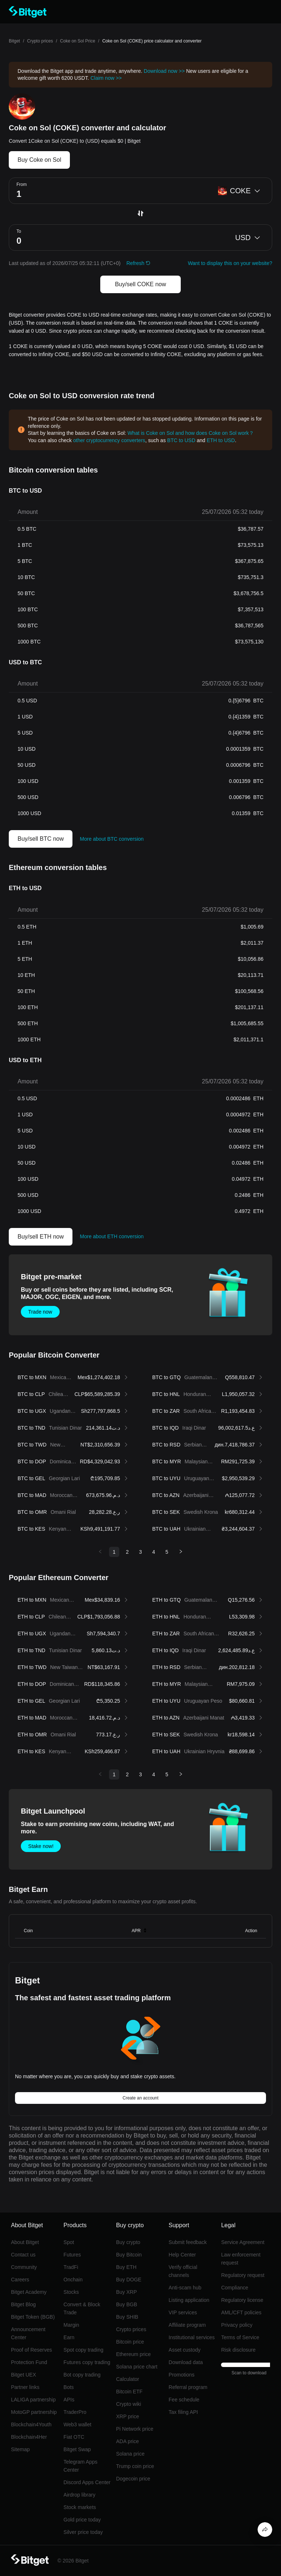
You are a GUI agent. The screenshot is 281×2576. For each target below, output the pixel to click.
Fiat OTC (74, 2437)
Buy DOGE (128, 2279)
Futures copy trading (87, 2362)
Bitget (14, 41)
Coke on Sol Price (77, 41)
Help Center (182, 2255)
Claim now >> (106, 78)
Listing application (189, 2300)
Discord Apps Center (87, 2482)
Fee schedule (184, 2400)
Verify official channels (183, 2271)
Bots (69, 2387)
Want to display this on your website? (230, 263)
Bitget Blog (23, 2304)
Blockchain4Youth (31, 2424)
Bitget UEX (23, 2375)
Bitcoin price (130, 2342)
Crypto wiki (128, 2404)
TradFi (71, 2267)
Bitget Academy (28, 2292)
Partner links (25, 2387)
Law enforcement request (240, 2259)
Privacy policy (236, 2325)
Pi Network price (134, 2429)
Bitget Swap (77, 2449)
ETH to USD (221, 440)
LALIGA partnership (33, 2400)
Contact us (23, 2255)
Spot (69, 2242)
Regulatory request (242, 2275)
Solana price (130, 2454)
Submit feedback (188, 2242)
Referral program (188, 2387)
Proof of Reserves (31, 2350)
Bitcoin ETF (129, 2391)
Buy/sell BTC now (41, 839)
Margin (71, 2325)
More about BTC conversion (111, 839)
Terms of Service (240, 2337)
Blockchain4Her (29, 2437)
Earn (69, 2337)
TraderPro (75, 2412)
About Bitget (25, 2242)
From (21, 184)
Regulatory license (242, 2300)
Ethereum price (133, 2354)
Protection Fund (29, 2362)
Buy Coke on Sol (39, 160)
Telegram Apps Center (81, 2466)
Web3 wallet (77, 2424)
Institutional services (192, 2337)
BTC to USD (181, 440)
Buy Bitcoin (129, 2255)
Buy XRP (126, 2292)
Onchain (73, 2279)
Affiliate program (187, 2325)
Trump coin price (135, 2466)
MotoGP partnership (34, 2412)
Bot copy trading (82, 2375)
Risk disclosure (238, 2350)
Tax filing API (183, 2412)
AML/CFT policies (241, 2312)
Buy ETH (126, 2267)
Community (24, 2267)
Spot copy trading (84, 2350)
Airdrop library (79, 2495)
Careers (20, 2279)
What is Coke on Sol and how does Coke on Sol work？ (190, 433)
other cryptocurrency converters (109, 440)
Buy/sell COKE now (140, 284)
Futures (72, 2255)
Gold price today (82, 2520)
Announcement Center (28, 2333)
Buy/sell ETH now (41, 1236)
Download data (186, 2362)
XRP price (127, 2416)
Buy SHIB (127, 2317)
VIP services (183, 2312)
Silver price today (83, 2532)
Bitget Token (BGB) (33, 2317)
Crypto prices (40, 41)
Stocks (71, 2292)
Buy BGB (126, 2304)
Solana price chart (136, 2367)
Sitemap (20, 2449)
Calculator (127, 2379)
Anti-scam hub (185, 2288)
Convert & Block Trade (82, 2308)
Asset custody (185, 2350)
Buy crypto (128, 2242)
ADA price (127, 2441)
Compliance (234, 2288)
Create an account (140, 2098)
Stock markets (80, 2507)
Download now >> (164, 71)
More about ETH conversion (111, 1236)
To (18, 231)
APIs (69, 2400)
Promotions (182, 2375)
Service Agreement (242, 2242)
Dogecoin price (133, 2479)
